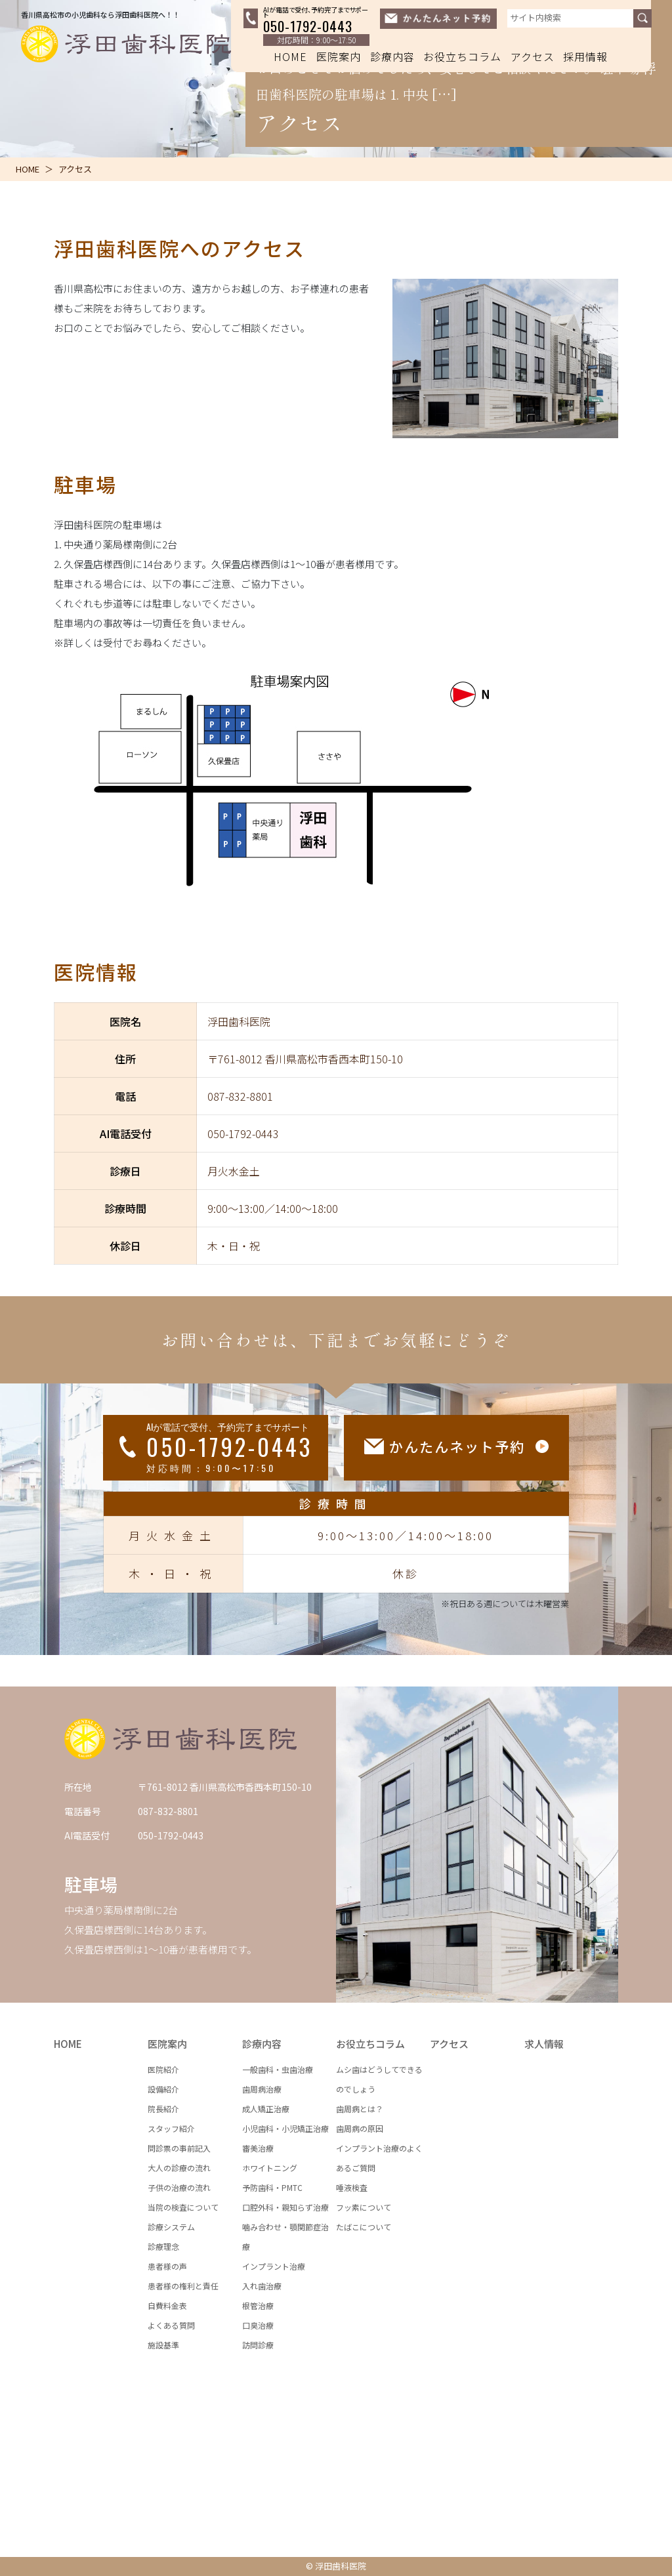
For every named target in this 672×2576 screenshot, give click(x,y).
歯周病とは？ (359, 2108)
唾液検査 (352, 2187)
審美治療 (258, 2148)
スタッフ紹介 (171, 2128)
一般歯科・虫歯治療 (277, 2069)
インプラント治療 (273, 2266)
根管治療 (258, 2305)
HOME (290, 56)
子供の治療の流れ (179, 2187)
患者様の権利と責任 (183, 2285)
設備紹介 (163, 2089)
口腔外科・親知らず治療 (285, 2207)
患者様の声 (167, 2266)
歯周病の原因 (359, 2128)
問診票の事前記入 (179, 2148)
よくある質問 (171, 2325)
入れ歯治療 (262, 2285)
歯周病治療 (262, 2089)
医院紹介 (163, 2069)
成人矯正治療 (265, 2108)
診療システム (171, 2226)
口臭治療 (258, 2325)
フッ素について (363, 2207)
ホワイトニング (269, 2167)
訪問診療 (258, 2344)
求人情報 (544, 2044)
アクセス (533, 56)
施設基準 (163, 2344)
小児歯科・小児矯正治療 (285, 2128)
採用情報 (585, 56)
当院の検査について (183, 2207)
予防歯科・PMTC (272, 2187)
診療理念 (163, 2246)
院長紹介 (163, 2108)
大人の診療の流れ (179, 2167)
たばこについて (363, 2226)
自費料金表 (167, 2305)
